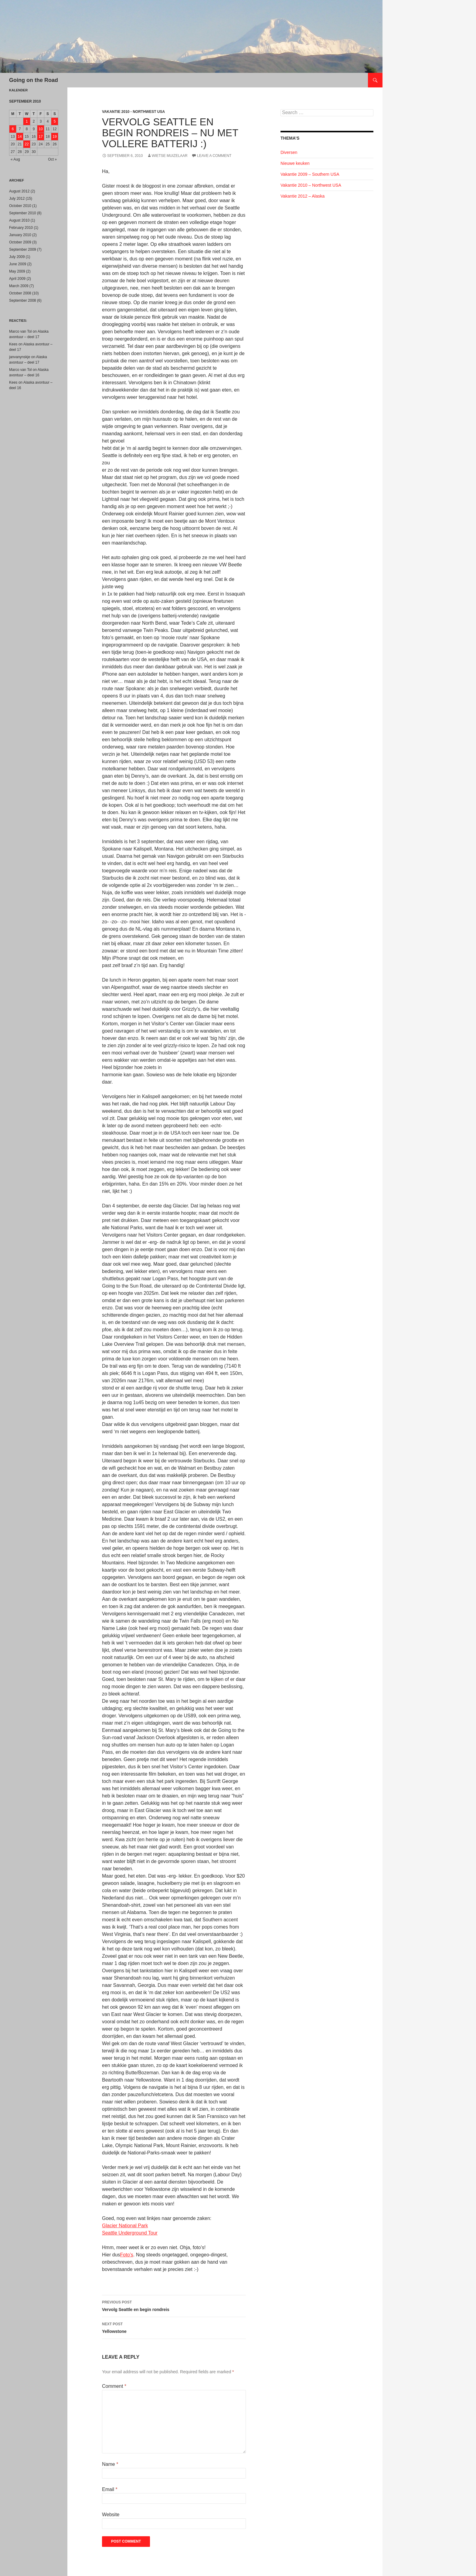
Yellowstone (174, 2327)
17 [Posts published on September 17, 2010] (40, 136)
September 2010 (22, 213)
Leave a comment (214, 156)
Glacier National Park (125, 2225)
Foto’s (126, 2254)
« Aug (15, 159)
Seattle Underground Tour (130, 2232)
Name (110, 2464)
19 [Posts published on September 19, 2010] (54, 136)
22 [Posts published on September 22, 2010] (27, 144)
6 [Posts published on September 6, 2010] (13, 129)
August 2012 (19, 191)
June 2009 (17, 264)
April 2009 (17, 279)
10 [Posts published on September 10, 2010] (40, 129)
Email (109, 2489)
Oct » (52, 159)
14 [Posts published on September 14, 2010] (20, 136)
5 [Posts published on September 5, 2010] (55, 121)
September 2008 (22, 300)
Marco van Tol (20, 331)
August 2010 (19, 220)
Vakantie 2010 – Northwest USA (310, 185)
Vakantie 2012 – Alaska (302, 196)
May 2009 (17, 271)
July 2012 (17, 198)
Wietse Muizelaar (170, 156)
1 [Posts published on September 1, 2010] (27, 121)
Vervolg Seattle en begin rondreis (174, 2305)
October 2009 (20, 242)
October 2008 (20, 293)
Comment (114, 2386)
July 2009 (17, 257)
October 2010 (20, 206)
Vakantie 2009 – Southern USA (309, 174)
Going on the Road (33, 80)
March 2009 (18, 286)
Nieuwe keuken (295, 163)
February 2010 (21, 228)
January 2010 (20, 235)
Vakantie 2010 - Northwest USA (133, 112)
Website (111, 2514)
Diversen (288, 152)
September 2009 (22, 249)
